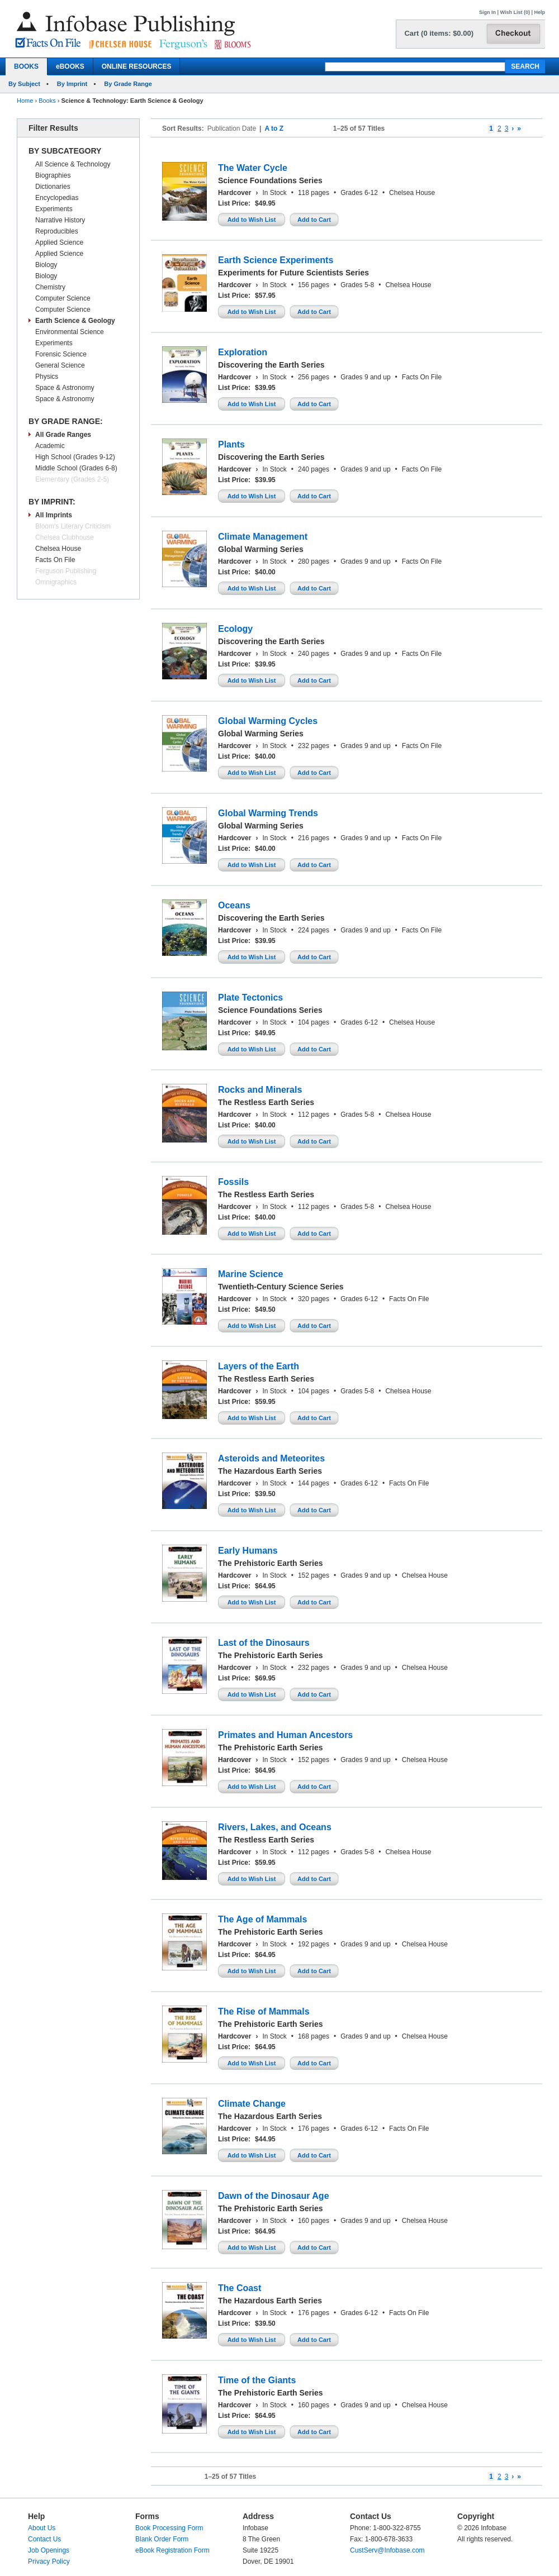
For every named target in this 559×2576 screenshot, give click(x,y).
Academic (50, 446)
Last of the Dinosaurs (264, 1643)
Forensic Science (61, 354)
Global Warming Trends (268, 813)
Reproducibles (56, 231)
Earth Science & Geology (75, 321)
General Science (60, 365)
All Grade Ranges (63, 435)
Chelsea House (58, 549)
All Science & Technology (73, 164)
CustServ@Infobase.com (387, 2550)
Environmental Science (69, 332)
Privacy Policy (49, 2561)
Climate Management (262, 536)
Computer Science (63, 298)
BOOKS (26, 66)
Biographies (52, 175)
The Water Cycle (252, 168)
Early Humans (248, 1550)
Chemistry (50, 287)
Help (539, 12)
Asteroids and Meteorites (271, 1458)
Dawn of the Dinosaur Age (273, 2196)
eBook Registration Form (172, 2550)
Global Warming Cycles (268, 721)
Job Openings (48, 2550)
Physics (46, 376)
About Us (41, 2528)
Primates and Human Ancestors (285, 1735)
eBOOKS (70, 66)
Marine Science (250, 1274)
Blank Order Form (161, 2539)
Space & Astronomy (64, 388)
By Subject (24, 83)
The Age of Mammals (262, 1919)
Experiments (54, 209)
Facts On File (55, 560)
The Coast (239, 2288)
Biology (46, 265)
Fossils (233, 1182)
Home (25, 100)
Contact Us (44, 2539)
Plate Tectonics (250, 997)
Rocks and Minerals (260, 1089)
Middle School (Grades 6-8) (76, 468)
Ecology (235, 629)
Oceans (234, 905)
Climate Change (252, 2103)
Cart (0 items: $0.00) (438, 33)
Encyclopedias (56, 198)
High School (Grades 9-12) (75, 457)
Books (47, 100)
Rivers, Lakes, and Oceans (274, 1827)
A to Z (273, 128)
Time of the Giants (257, 2380)
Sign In (487, 12)
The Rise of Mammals (264, 2011)
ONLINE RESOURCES (137, 66)
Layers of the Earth (258, 1366)
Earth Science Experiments (275, 260)
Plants (231, 444)
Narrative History (60, 220)
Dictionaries (52, 187)
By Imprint (72, 83)
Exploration (242, 352)
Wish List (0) (515, 12)
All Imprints (53, 515)
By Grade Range (128, 83)
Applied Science (59, 242)
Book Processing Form (169, 2528)
